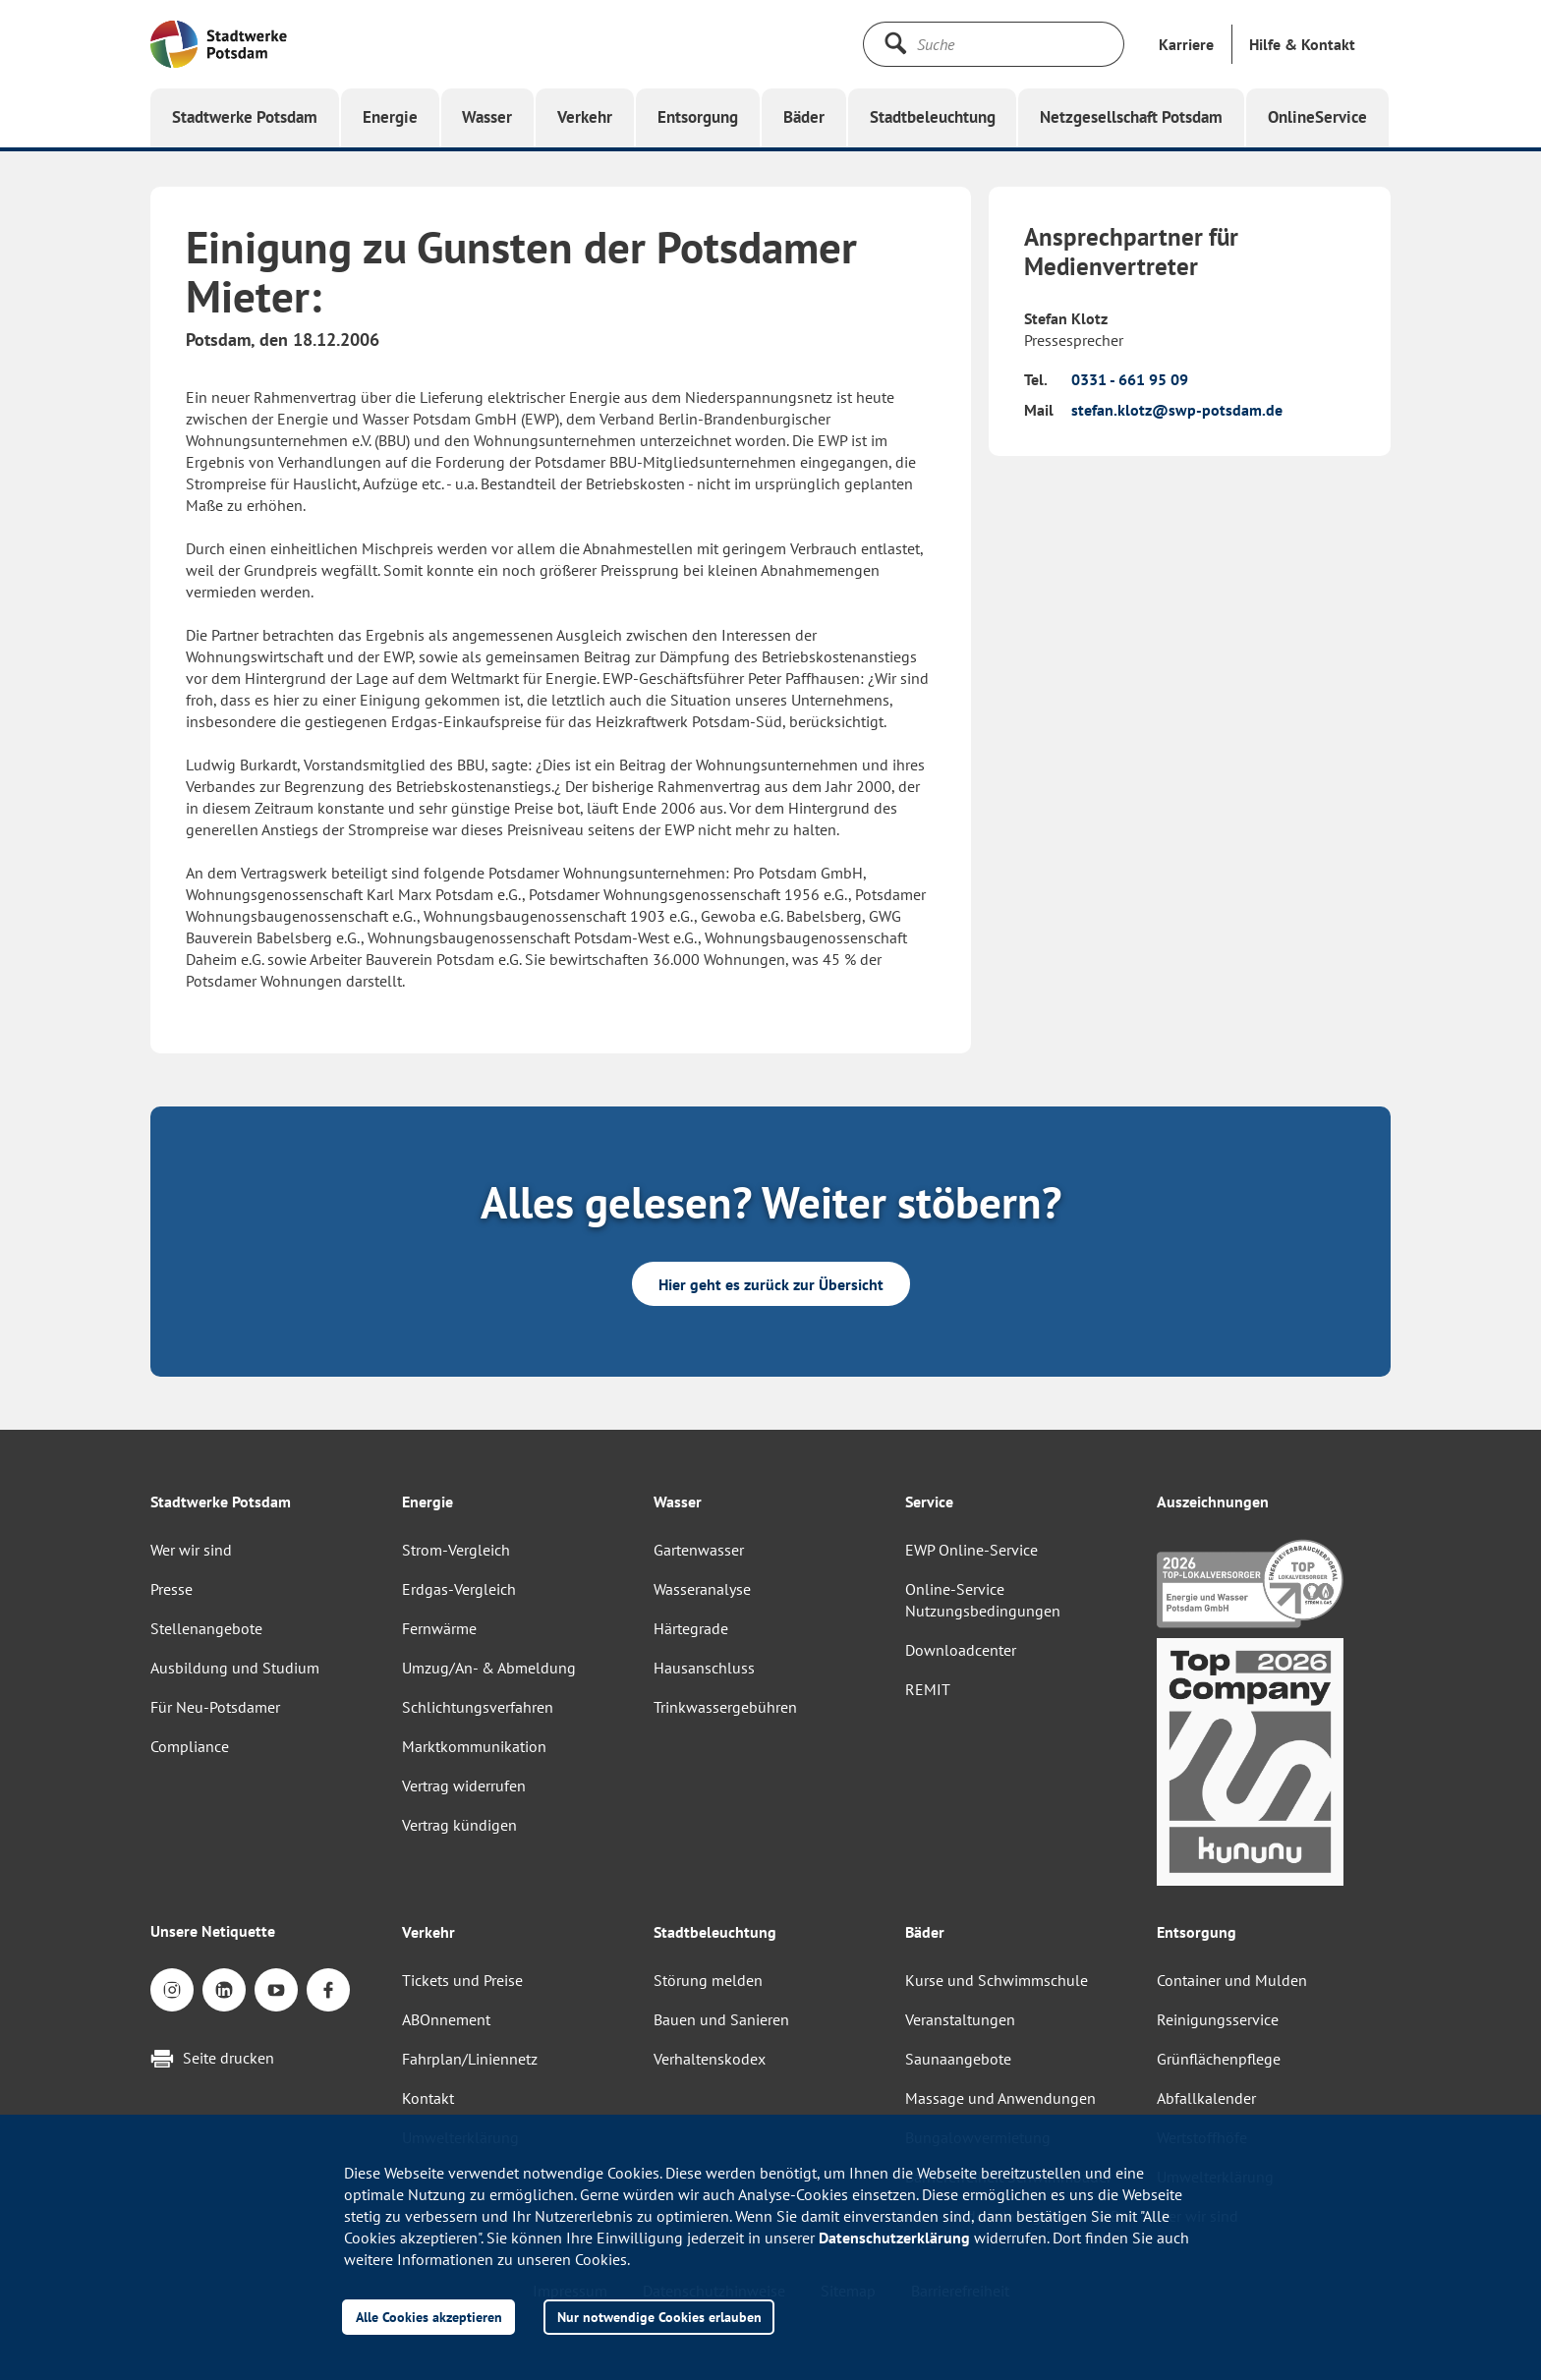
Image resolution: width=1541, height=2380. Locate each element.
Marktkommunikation (474, 1746)
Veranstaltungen (960, 2019)
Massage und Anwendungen (1000, 2098)
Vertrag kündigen (459, 1825)
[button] (1302, 44)
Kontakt (428, 2098)
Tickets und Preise (462, 1980)
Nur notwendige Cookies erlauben (659, 2316)
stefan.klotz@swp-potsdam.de (1177, 410)
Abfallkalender (1206, 2098)
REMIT (927, 1689)
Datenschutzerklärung (894, 2237)
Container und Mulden (1232, 1980)
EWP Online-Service (971, 1549)
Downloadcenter (960, 1650)
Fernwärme (439, 1628)
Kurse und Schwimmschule (996, 1980)
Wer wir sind (191, 1549)
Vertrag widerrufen (464, 1785)
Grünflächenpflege (1219, 2058)
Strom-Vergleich (456, 1549)
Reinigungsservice (1218, 2019)
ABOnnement (446, 2019)
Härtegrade (691, 1628)
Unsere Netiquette (212, 1931)
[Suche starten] (895, 43)
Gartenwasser (699, 1549)
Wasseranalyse (702, 1589)
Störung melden (708, 1980)
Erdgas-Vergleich (459, 1589)
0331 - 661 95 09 (1129, 379)
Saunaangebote (958, 2058)
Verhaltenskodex (710, 2058)
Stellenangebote (206, 1628)
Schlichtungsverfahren (477, 1707)
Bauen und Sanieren (721, 2019)
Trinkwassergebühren (725, 1707)
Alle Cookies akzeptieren (429, 2316)
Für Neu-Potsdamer (215, 1707)
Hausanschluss (704, 1667)
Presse (171, 1589)
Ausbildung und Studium (234, 1667)
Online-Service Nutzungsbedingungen (982, 1599)
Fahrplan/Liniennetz (470, 2058)
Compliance (189, 1746)
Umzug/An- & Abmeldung (489, 1667)
